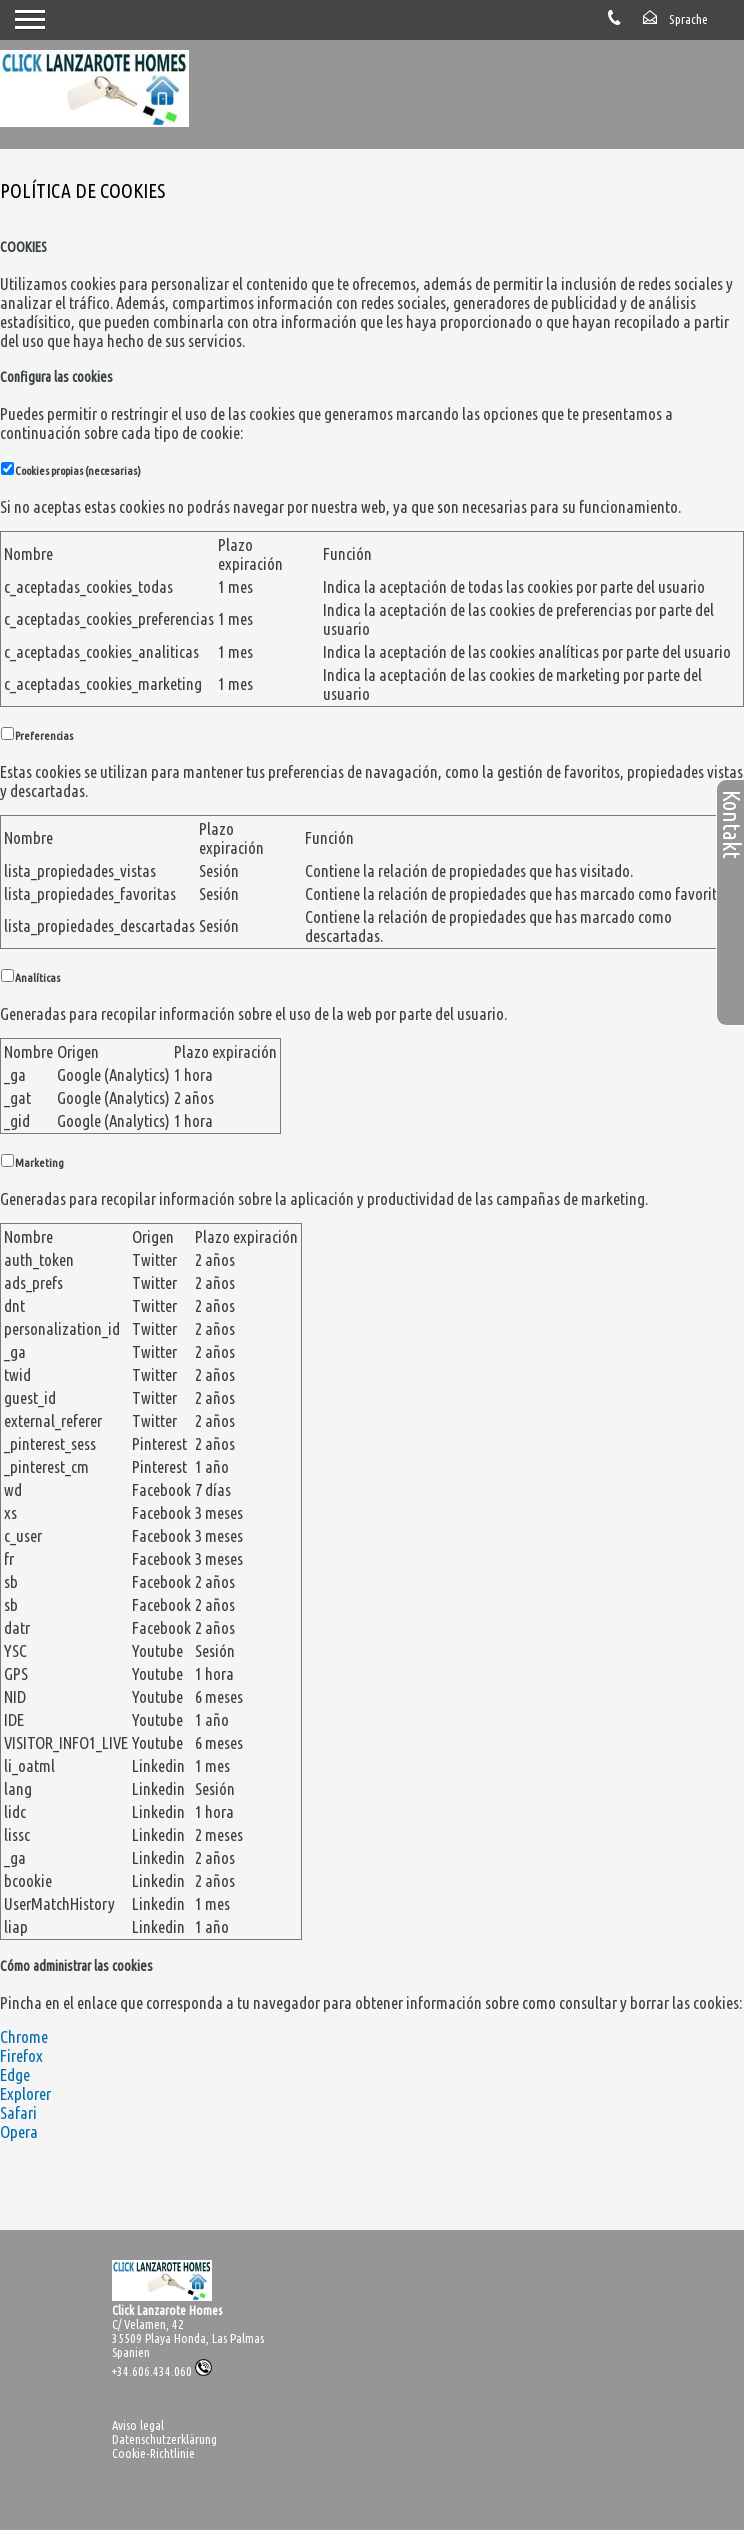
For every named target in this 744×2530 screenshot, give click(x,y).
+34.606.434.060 (162, 2371)
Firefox (21, 2055)
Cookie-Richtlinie (153, 2453)
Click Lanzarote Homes (167, 2310)
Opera (19, 2131)
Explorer (25, 2093)
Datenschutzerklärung (164, 2439)
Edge (15, 2074)
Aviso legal (138, 2425)
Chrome (24, 2036)
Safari (18, 2112)
